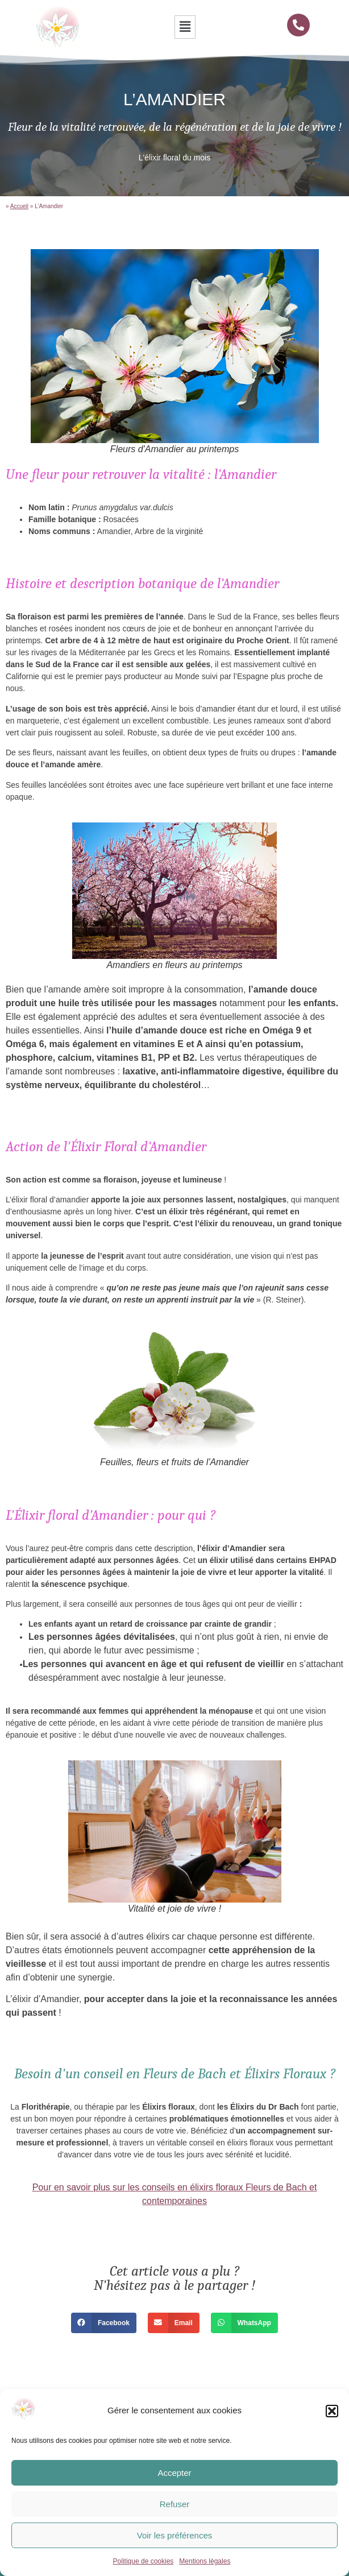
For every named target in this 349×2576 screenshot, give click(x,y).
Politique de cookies (143, 2561)
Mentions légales (204, 2561)
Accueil (19, 206)
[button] (332, 2411)
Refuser (175, 2504)
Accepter (174, 2473)
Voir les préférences (175, 2535)
